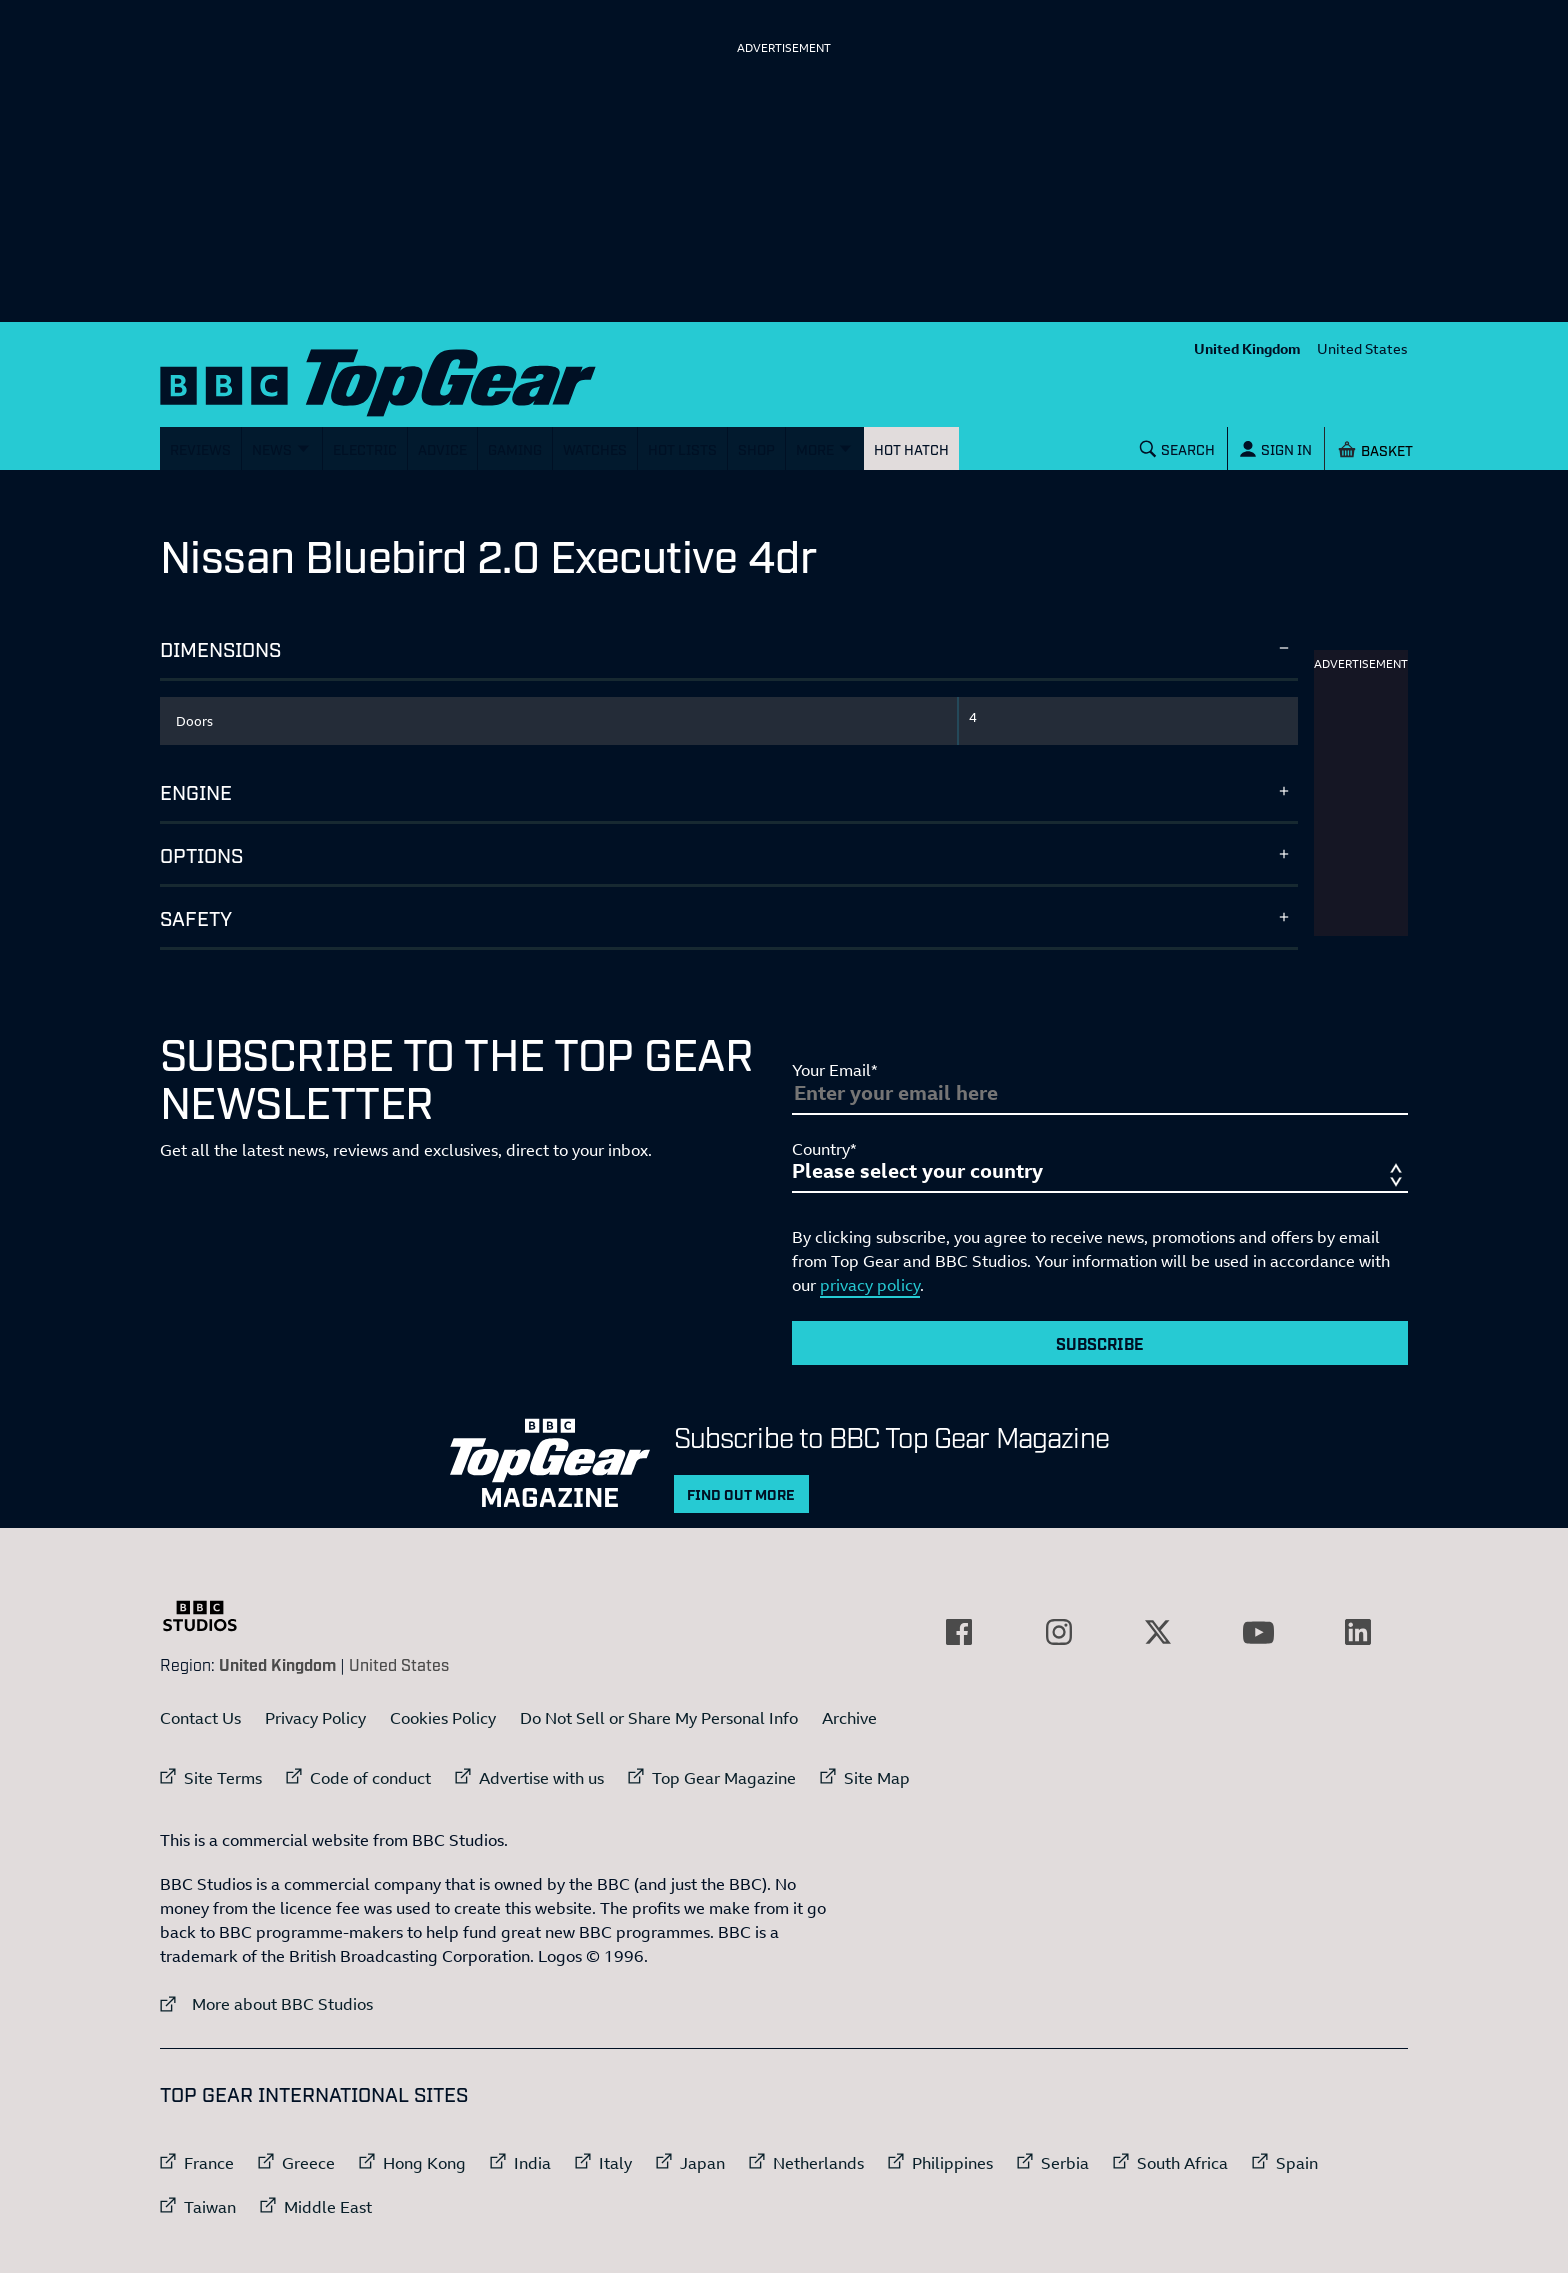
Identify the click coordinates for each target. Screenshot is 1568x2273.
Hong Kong (424, 2163)
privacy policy (870, 1285)
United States (1362, 348)
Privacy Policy (315, 1718)
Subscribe (1100, 1343)
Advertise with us (541, 1778)
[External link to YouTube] (1258, 1632)
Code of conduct (370, 1778)
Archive (849, 1718)
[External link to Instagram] (1059, 1632)
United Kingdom (1247, 348)
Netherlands (818, 2163)
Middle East (328, 2207)
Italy (615, 2163)
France (209, 2163)
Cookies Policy (443, 1718)
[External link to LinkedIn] (1358, 1632)
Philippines (952, 2163)
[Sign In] (1276, 448)
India (532, 2163)
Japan (702, 2163)
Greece (308, 2163)
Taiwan (210, 2207)
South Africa (1182, 2163)
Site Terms (223, 1778)
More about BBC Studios (266, 2003)
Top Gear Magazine (724, 1778)
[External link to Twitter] (1158, 1632)
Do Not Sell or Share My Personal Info (659, 1718)
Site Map (877, 1778)
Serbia (1065, 2163)
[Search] (1178, 448)
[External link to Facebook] (959, 1632)
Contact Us (200, 1718)
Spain (1297, 2163)
